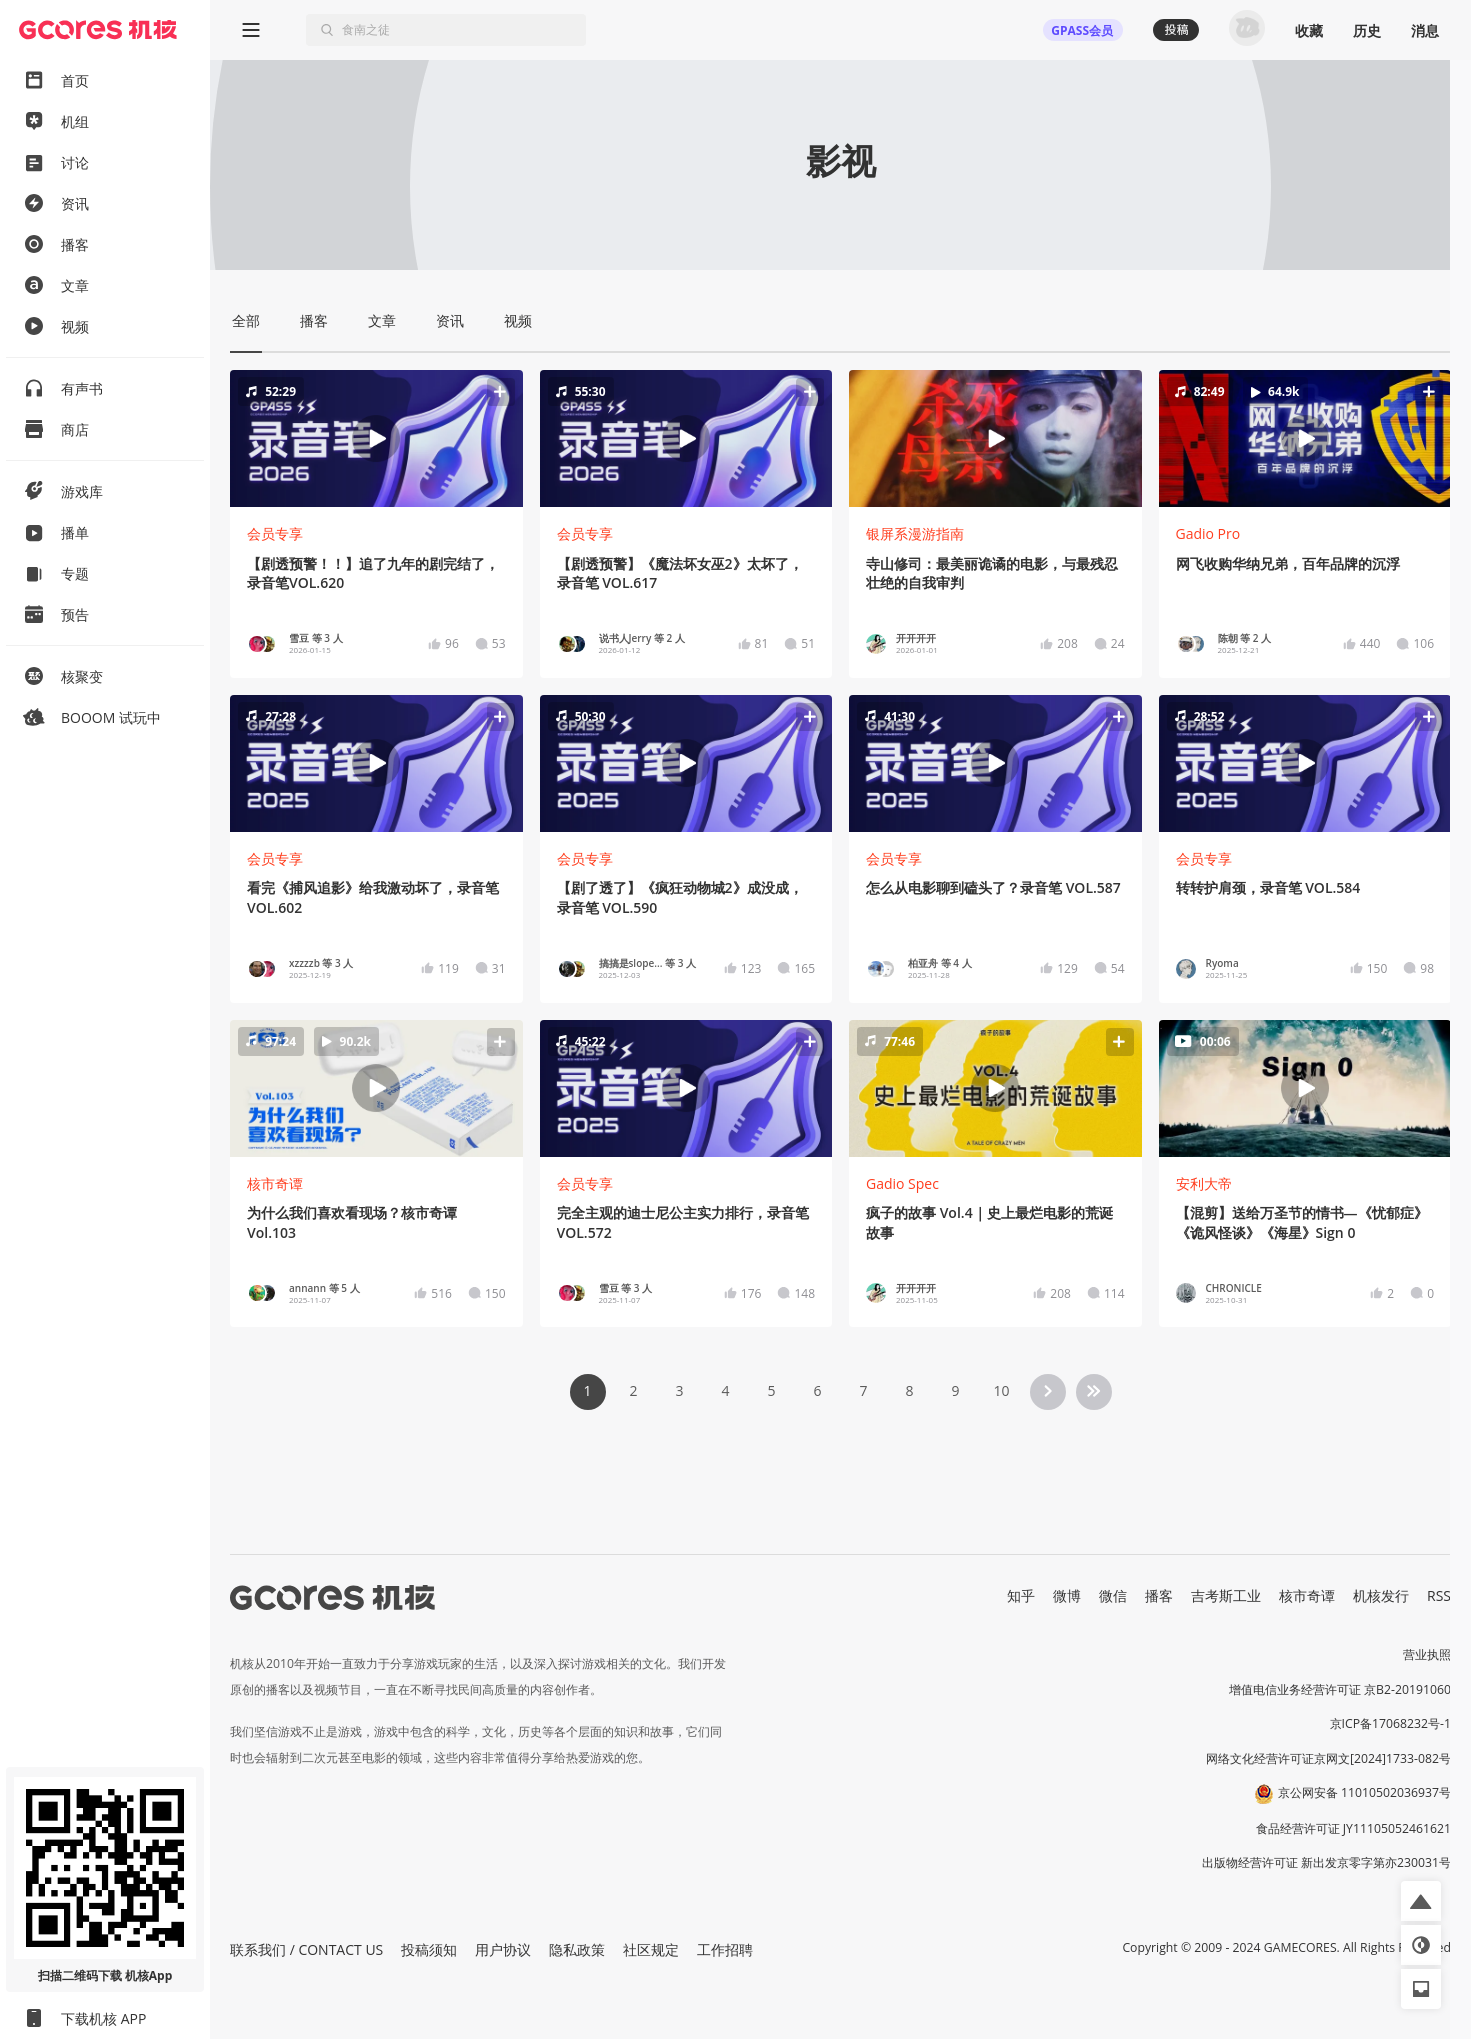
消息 (1425, 30)
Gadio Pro (1208, 533)
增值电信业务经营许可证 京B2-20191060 (1340, 1689)
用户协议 (503, 1949)
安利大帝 (1204, 1183)
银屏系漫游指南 (915, 533)
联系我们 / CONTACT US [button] (306, 1949)
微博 (1067, 1595)
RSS (1439, 1595)
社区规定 (651, 1949)
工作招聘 (725, 1949)
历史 (1367, 30)
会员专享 (275, 533)
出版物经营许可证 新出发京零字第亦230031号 (1326, 1862)
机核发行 (1381, 1595)
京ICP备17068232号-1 (1391, 1723)
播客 (1159, 1595)
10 (1001, 1390)
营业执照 (1427, 1654)
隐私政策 (577, 1949)
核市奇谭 (275, 1183)
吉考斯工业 (1226, 1595)
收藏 (1309, 30)
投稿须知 (429, 1949)
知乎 (1021, 1595)
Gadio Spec (902, 1183)
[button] (376, 439)
